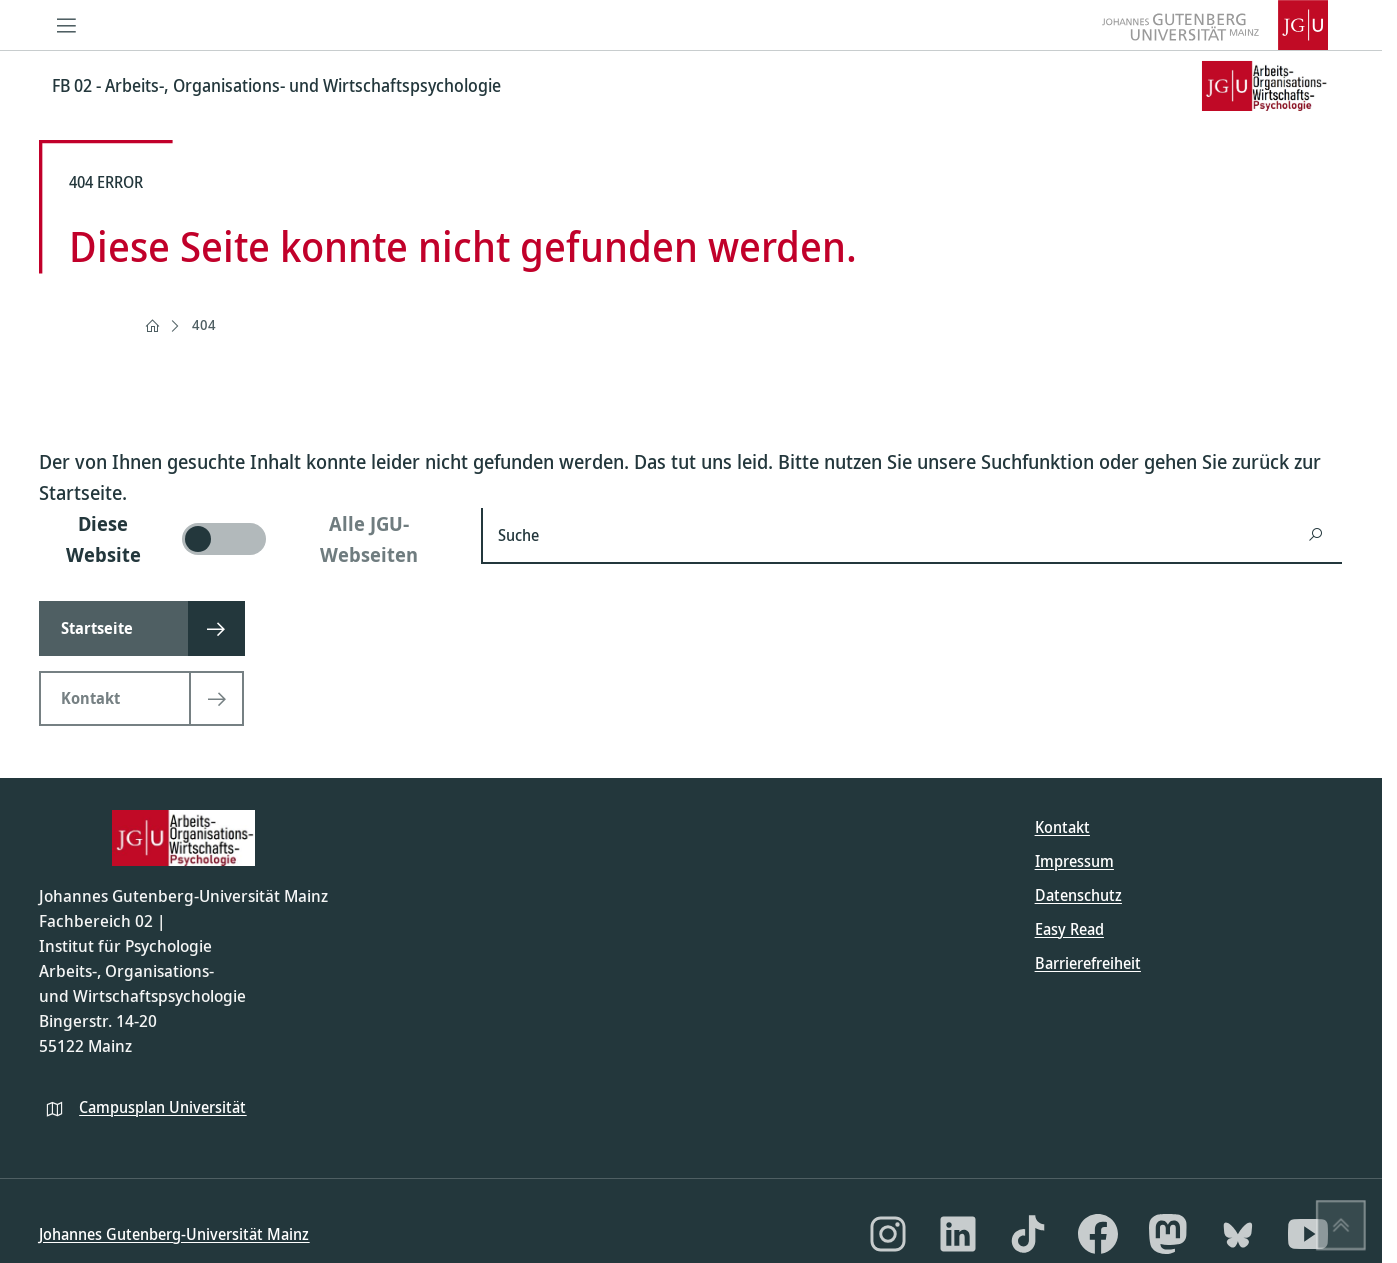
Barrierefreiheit (1088, 963)
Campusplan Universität (162, 1107)
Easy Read (1069, 929)
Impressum (1074, 861)
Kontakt (1062, 827)
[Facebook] (1098, 1234)
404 (204, 324)
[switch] (248, 539)
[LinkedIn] (958, 1234)
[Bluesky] (1238, 1234)
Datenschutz (1078, 895)
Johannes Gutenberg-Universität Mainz (174, 1234)
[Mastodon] (1168, 1234)
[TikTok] (1028, 1234)
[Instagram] (888, 1234)
